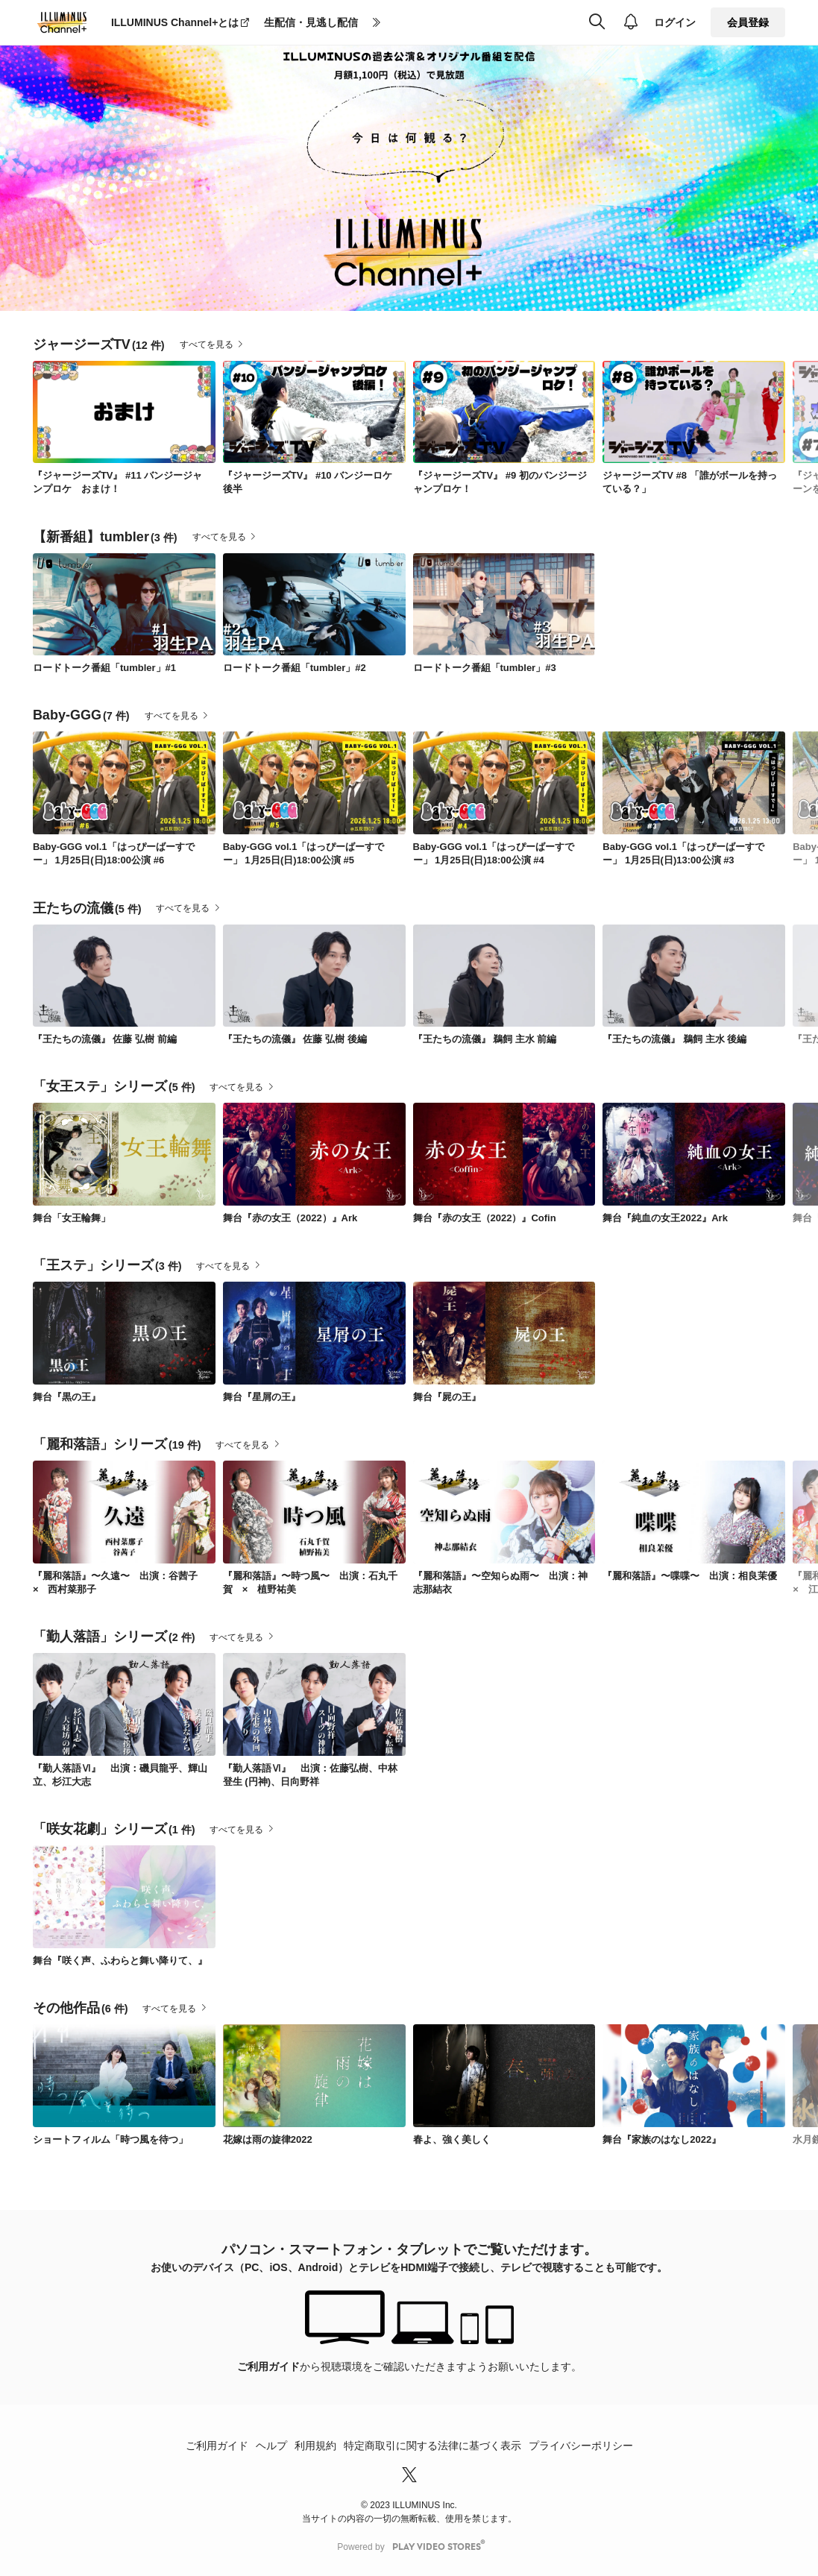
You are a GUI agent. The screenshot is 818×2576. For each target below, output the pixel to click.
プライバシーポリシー (581, 2445)
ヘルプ (271, 2445)
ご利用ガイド (268, 2366)
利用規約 (315, 2445)
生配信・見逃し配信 (311, 22)
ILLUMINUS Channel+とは (175, 22)
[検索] (597, 22)
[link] (124, 412)
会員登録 (748, 22)
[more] (376, 23)
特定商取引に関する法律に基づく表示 (432, 2445)
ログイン (675, 22)
